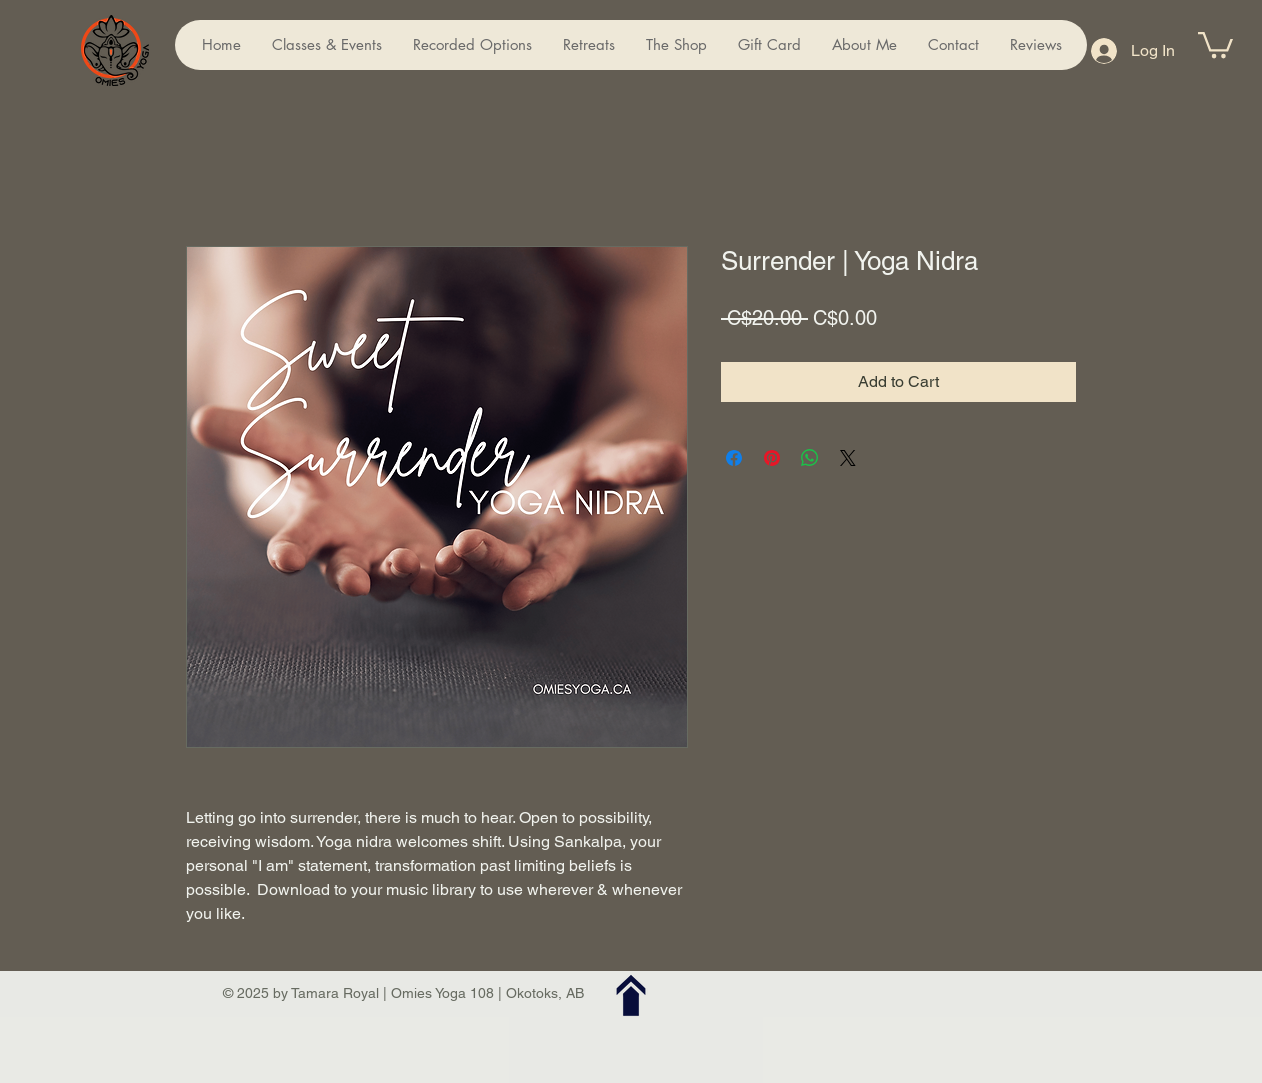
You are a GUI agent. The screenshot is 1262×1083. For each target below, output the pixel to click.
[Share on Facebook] (734, 458)
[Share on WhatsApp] (810, 458)
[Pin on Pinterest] (772, 458)
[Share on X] (848, 458)
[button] (1215, 43)
